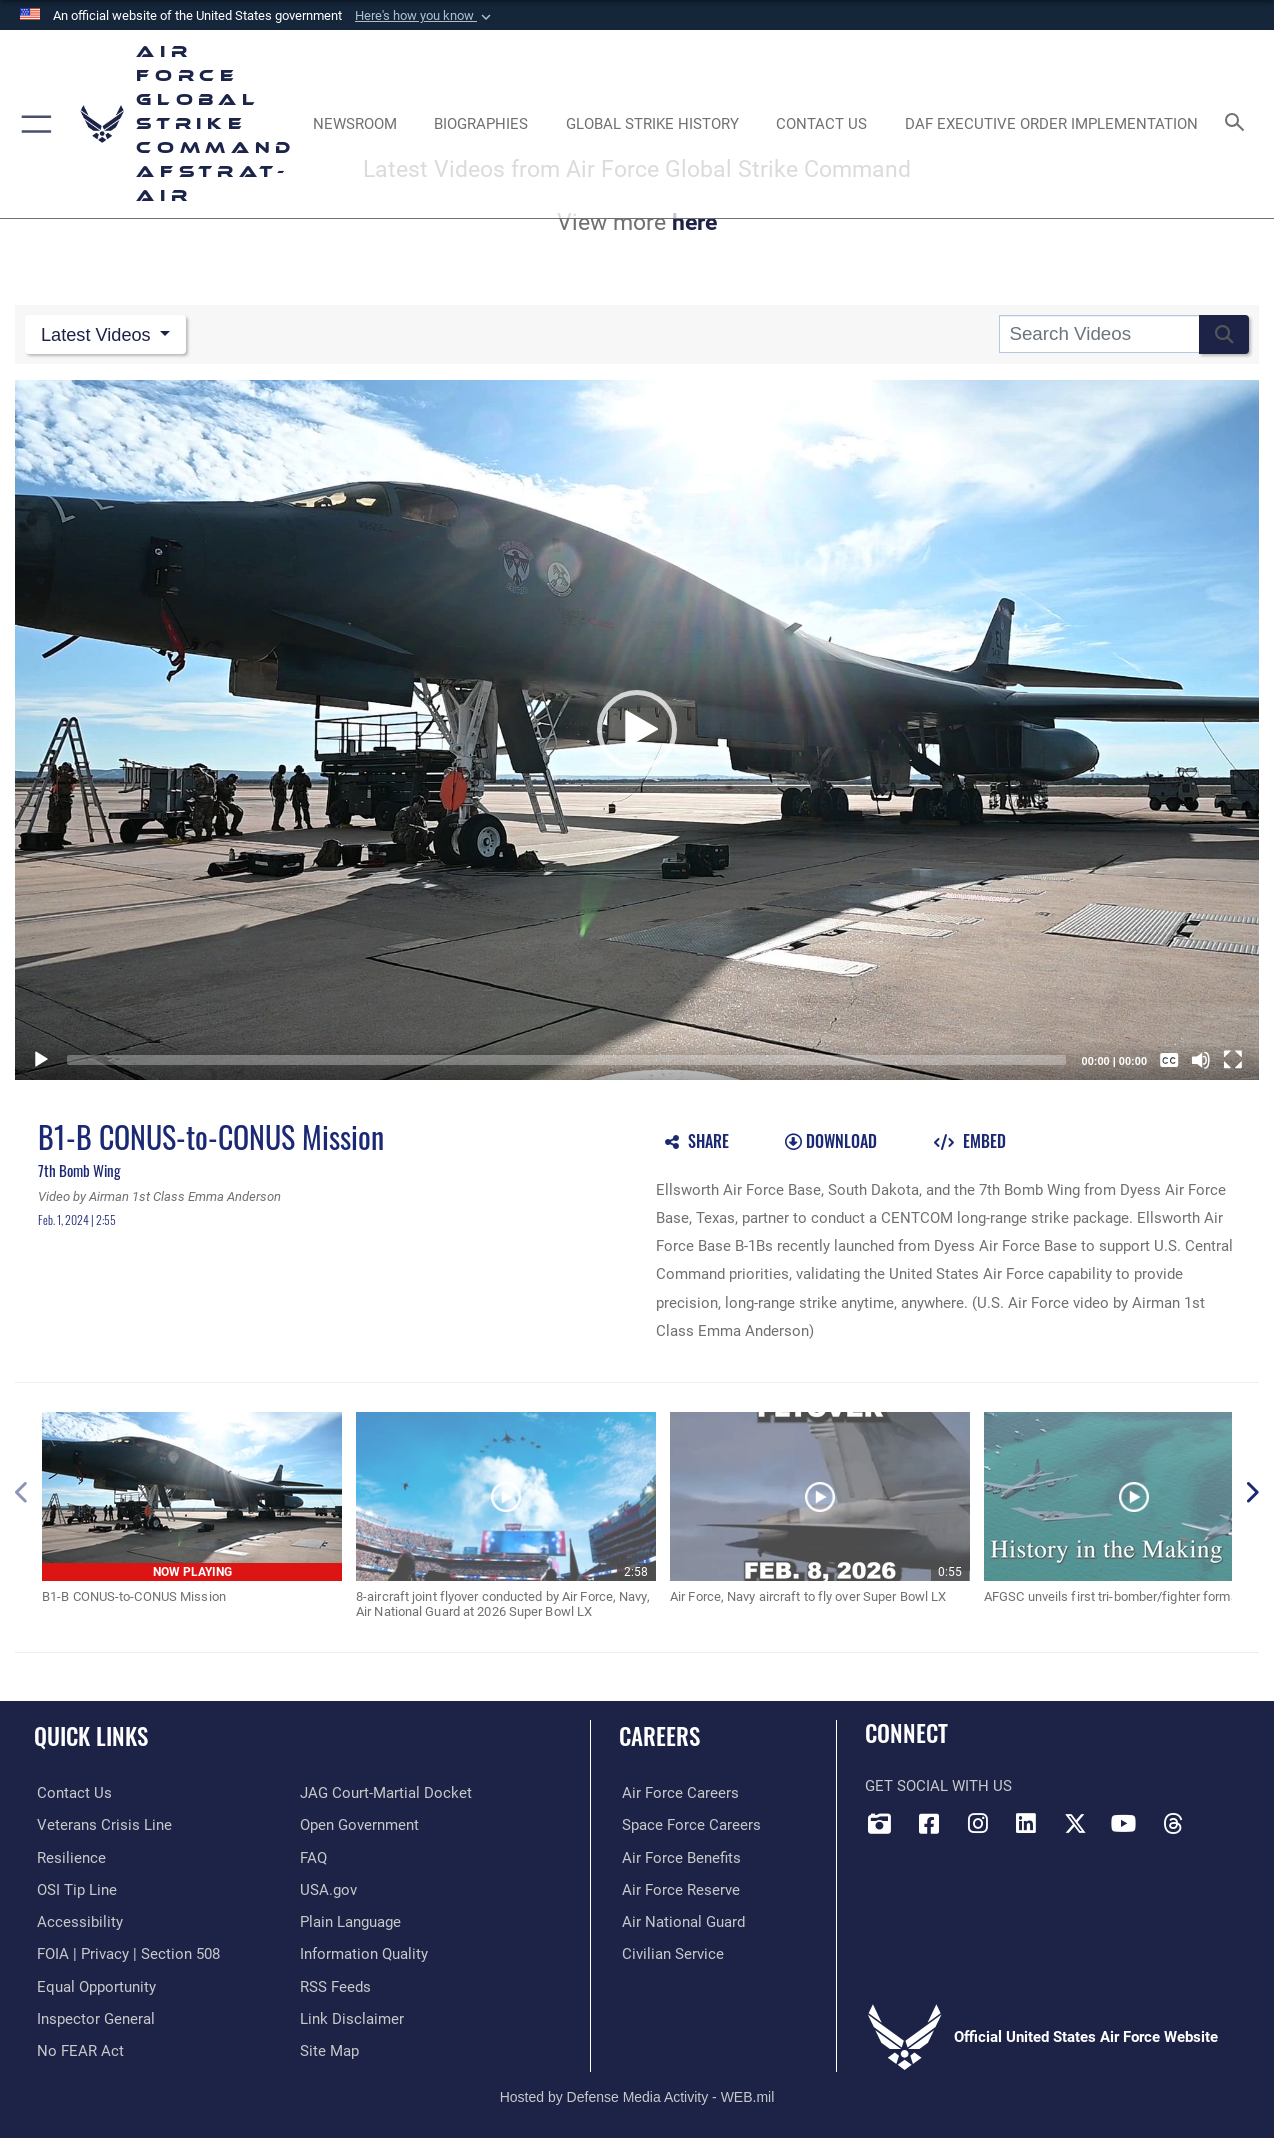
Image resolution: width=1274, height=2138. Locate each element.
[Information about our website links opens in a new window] (352, 2015)
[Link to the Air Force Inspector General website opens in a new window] (93, 2015)
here (694, 222)
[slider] (566, 1058)
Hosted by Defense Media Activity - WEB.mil (637, 2093)
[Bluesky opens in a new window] (1221, 1816)
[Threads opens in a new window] (1173, 1822)
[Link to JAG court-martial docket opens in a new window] (386, 1792)
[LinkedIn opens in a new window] (1026, 1822)
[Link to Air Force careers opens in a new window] (677, 1792)
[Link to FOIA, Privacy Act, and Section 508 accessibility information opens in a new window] (125, 1951)
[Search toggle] (1238, 124)
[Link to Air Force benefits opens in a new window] (678, 1855)
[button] (425, 16)
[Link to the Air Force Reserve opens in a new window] (678, 1887)
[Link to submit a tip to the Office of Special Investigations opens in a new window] (74, 1887)
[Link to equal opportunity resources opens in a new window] (93, 1983)
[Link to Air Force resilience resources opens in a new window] (68, 1855)
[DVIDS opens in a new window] (880, 1822)
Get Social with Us (938, 1785)
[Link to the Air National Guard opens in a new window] (680, 1919)
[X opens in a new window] (1075, 1822)
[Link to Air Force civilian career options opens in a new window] (670, 1951)
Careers (659, 1735)
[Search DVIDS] (1099, 334)
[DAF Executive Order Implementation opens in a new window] (1051, 124)
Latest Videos (100, 333)
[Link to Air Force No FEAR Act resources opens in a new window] (77, 2047)
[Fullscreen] (1233, 1058)
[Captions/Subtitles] (1169, 1058)
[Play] (41, 1058)
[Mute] (1201, 1058)
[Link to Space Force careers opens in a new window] (688, 1823)
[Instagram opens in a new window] (978, 1822)
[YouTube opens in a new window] (1124, 1822)
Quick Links (91, 1735)
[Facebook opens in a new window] (929, 1822)
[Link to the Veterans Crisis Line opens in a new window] (101, 1823)
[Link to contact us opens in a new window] (71, 1792)
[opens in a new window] (77, 1919)
